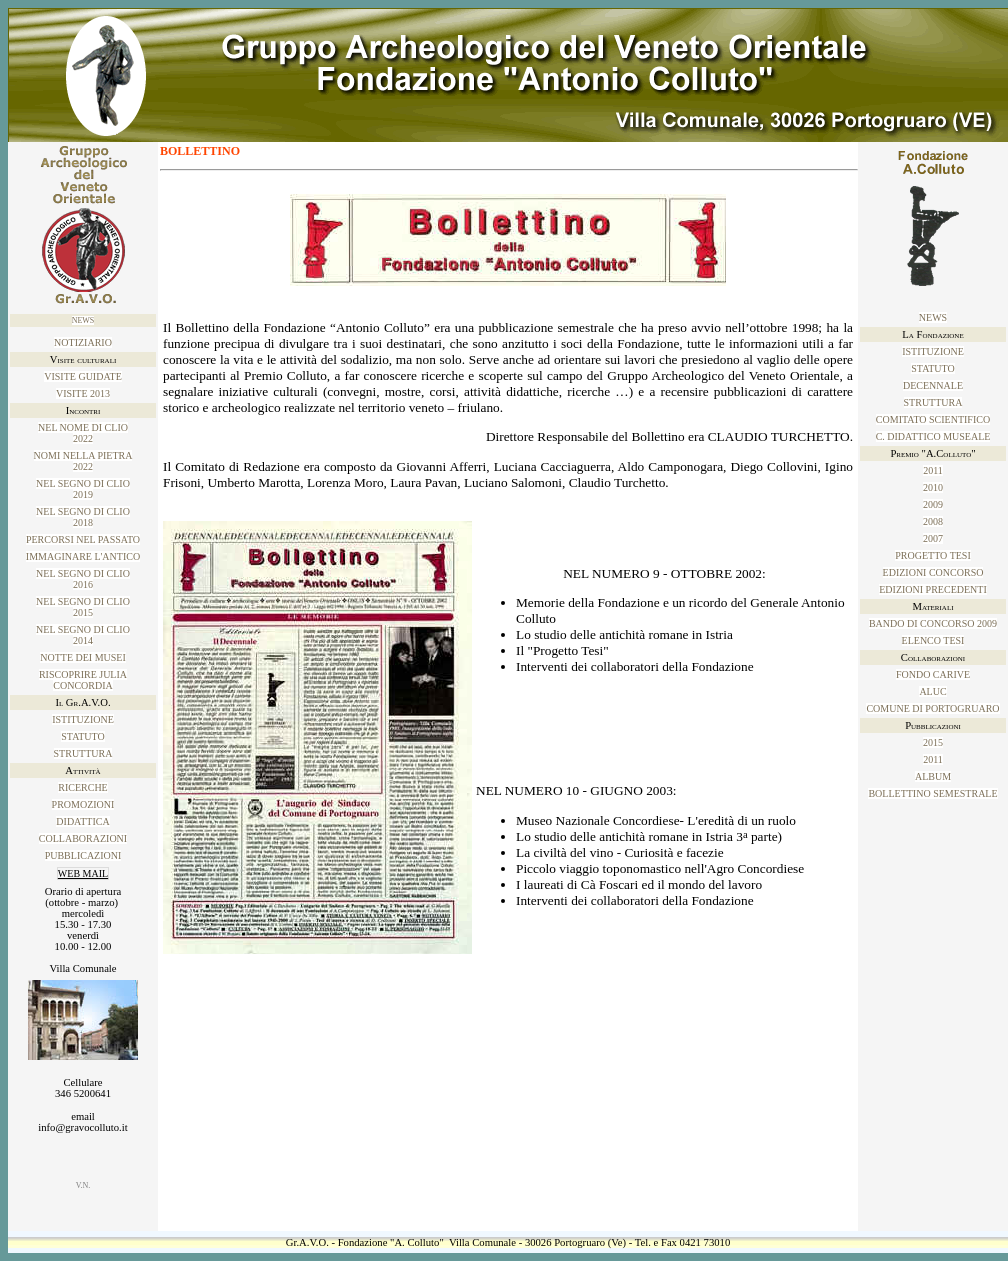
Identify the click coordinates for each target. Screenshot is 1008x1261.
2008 (933, 521)
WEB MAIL (83, 873)
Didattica (82, 821)
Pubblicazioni (83, 855)
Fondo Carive (933, 674)
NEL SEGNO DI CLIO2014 (83, 635)
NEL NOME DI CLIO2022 (83, 433)
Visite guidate (83, 376)
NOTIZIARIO (83, 342)
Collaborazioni (83, 838)
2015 (933, 742)
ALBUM (933, 776)
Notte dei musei (83, 657)
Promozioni (83, 804)
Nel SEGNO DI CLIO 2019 (83, 489)
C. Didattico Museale (933, 436)
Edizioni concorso (933, 572)
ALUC (932, 691)
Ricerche (82, 787)
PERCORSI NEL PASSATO (83, 539)
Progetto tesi (932, 555)
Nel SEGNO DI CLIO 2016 (83, 579)
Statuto (82, 736)
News (83, 320)
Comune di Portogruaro (932, 708)
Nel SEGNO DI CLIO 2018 (83, 517)
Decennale (933, 385)
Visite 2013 (83, 393)
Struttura (83, 753)
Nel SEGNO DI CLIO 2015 (83, 607)
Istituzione (83, 719)
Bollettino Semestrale (932, 793)
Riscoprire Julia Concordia (83, 680)
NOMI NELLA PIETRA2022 (83, 461)
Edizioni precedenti (932, 589)
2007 (933, 538)
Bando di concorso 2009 (933, 623)
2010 (933, 487)
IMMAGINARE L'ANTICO (83, 556)
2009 (933, 504)
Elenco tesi (933, 640)
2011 (933, 470)
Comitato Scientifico (933, 419)
